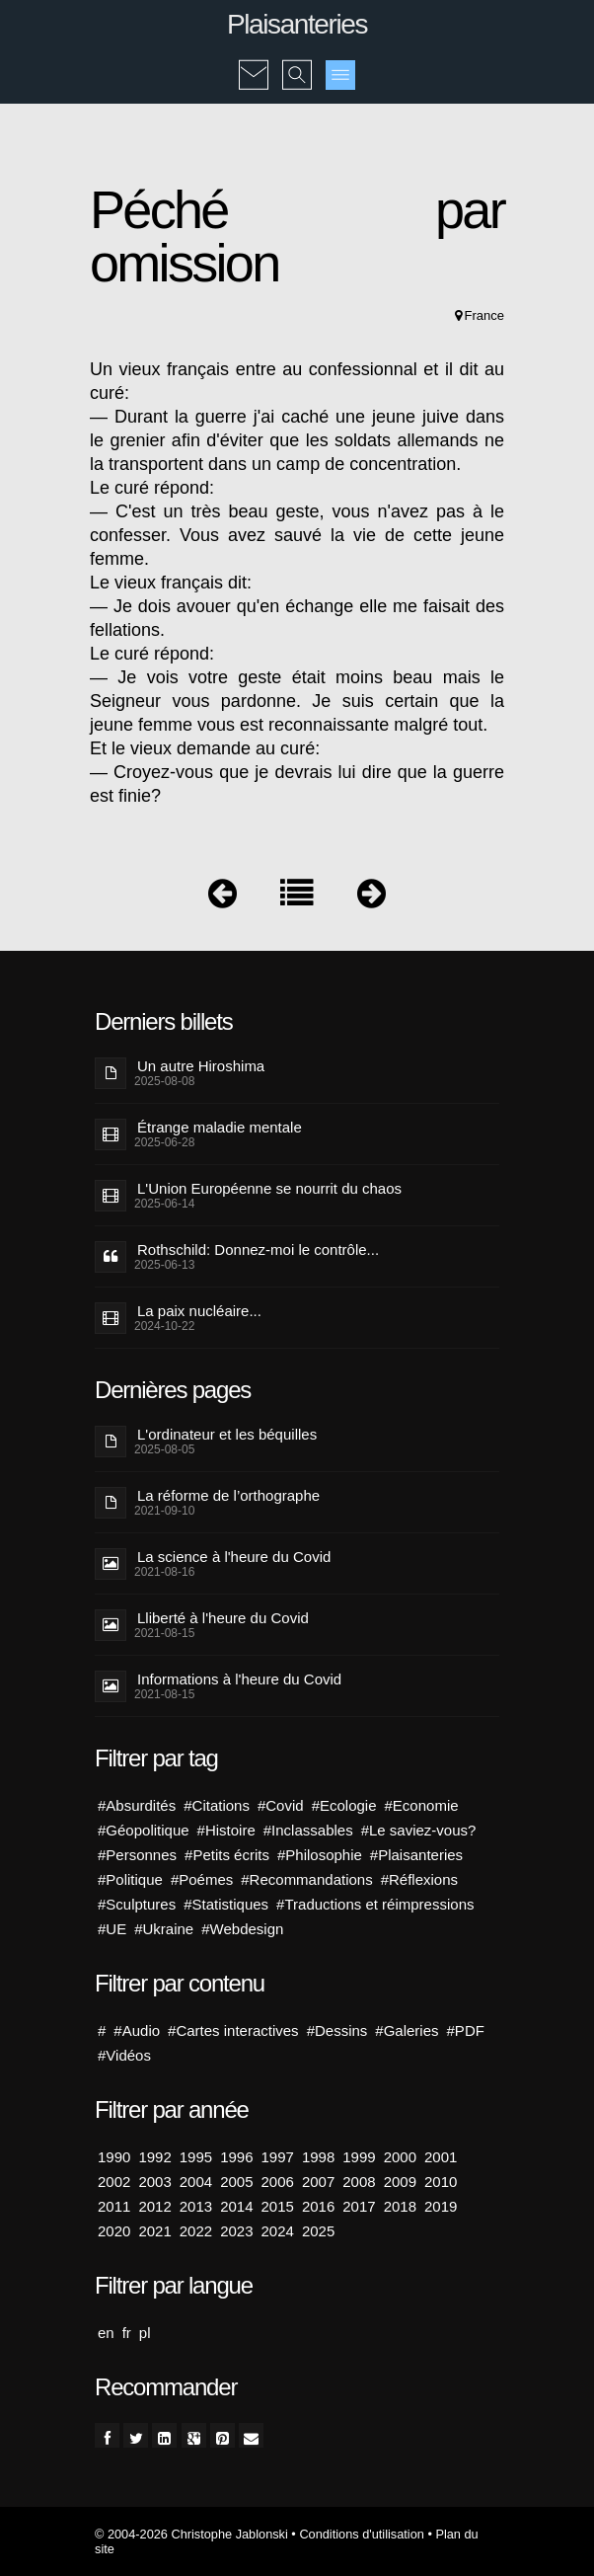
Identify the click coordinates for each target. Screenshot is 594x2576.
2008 (358, 2181)
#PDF (465, 2030)
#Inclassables (308, 1830)
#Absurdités (137, 1805)
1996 (236, 2156)
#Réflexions (419, 1879)
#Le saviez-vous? (419, 1830)
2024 (277, 2231)
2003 (154, 2181)
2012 (154, 2206)
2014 (236, 2206)
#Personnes (137, 1854)
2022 (196, 2231)
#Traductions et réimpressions (375, 1904)
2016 (318, 2206)
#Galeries (406, 2030)
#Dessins (337, 2030)
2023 (236, 2231)
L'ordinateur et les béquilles (227, 1434)
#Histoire (226, 1830)
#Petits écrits (227, 1854)
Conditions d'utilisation (361, 2534)
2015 (277, 2206)
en (106, 2332)
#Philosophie (319, 1854)
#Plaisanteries (416, 1854)
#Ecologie (344, 1805)
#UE (112, 1928)
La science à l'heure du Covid (234, 1556)
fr (126, 2332)
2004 (196, 2181)
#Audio (136, 2030)
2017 (358, 2206)
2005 (236, 2181)
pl (145, 2332)
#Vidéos (124, 2055)
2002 (114, 2181)
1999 (358, 2156)
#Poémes (202, 1879)
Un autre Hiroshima (200, 1065)
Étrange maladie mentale (219, 1127)
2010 (440, 2181)
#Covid (281, 1805)
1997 (277, 2156)
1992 (154, 2156)
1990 (114, 2156)
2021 (154, 2231)
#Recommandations (306, 1879)
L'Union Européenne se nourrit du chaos (269, 1188)
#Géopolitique (143, 1830)
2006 (277, 2181)
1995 (196, 2156)
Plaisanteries (297, 24)
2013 (196, 2206)
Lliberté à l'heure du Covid (223, 1617)
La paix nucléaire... (199, 1310)
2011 (114, 2206)
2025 (318, 2231)
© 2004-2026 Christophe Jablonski (191, 2534)
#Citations (217, 1805)
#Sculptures (137, 1904)
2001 (440, 2156)
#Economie (422, 1805)
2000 (400, 2156)
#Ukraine (163, 1928)
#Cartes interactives (233, 2030)
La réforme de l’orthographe (228, 1495)
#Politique (130, 1879)
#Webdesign (242, 1928)
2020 (114, 2231)
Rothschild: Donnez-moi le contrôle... (258, 1249)
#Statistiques (226, 1904)
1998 (318, 2156)
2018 (400, 2206)
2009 (400, 2181)
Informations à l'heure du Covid (239, 1679)
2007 (318, 2181)
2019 (440, 2206)
